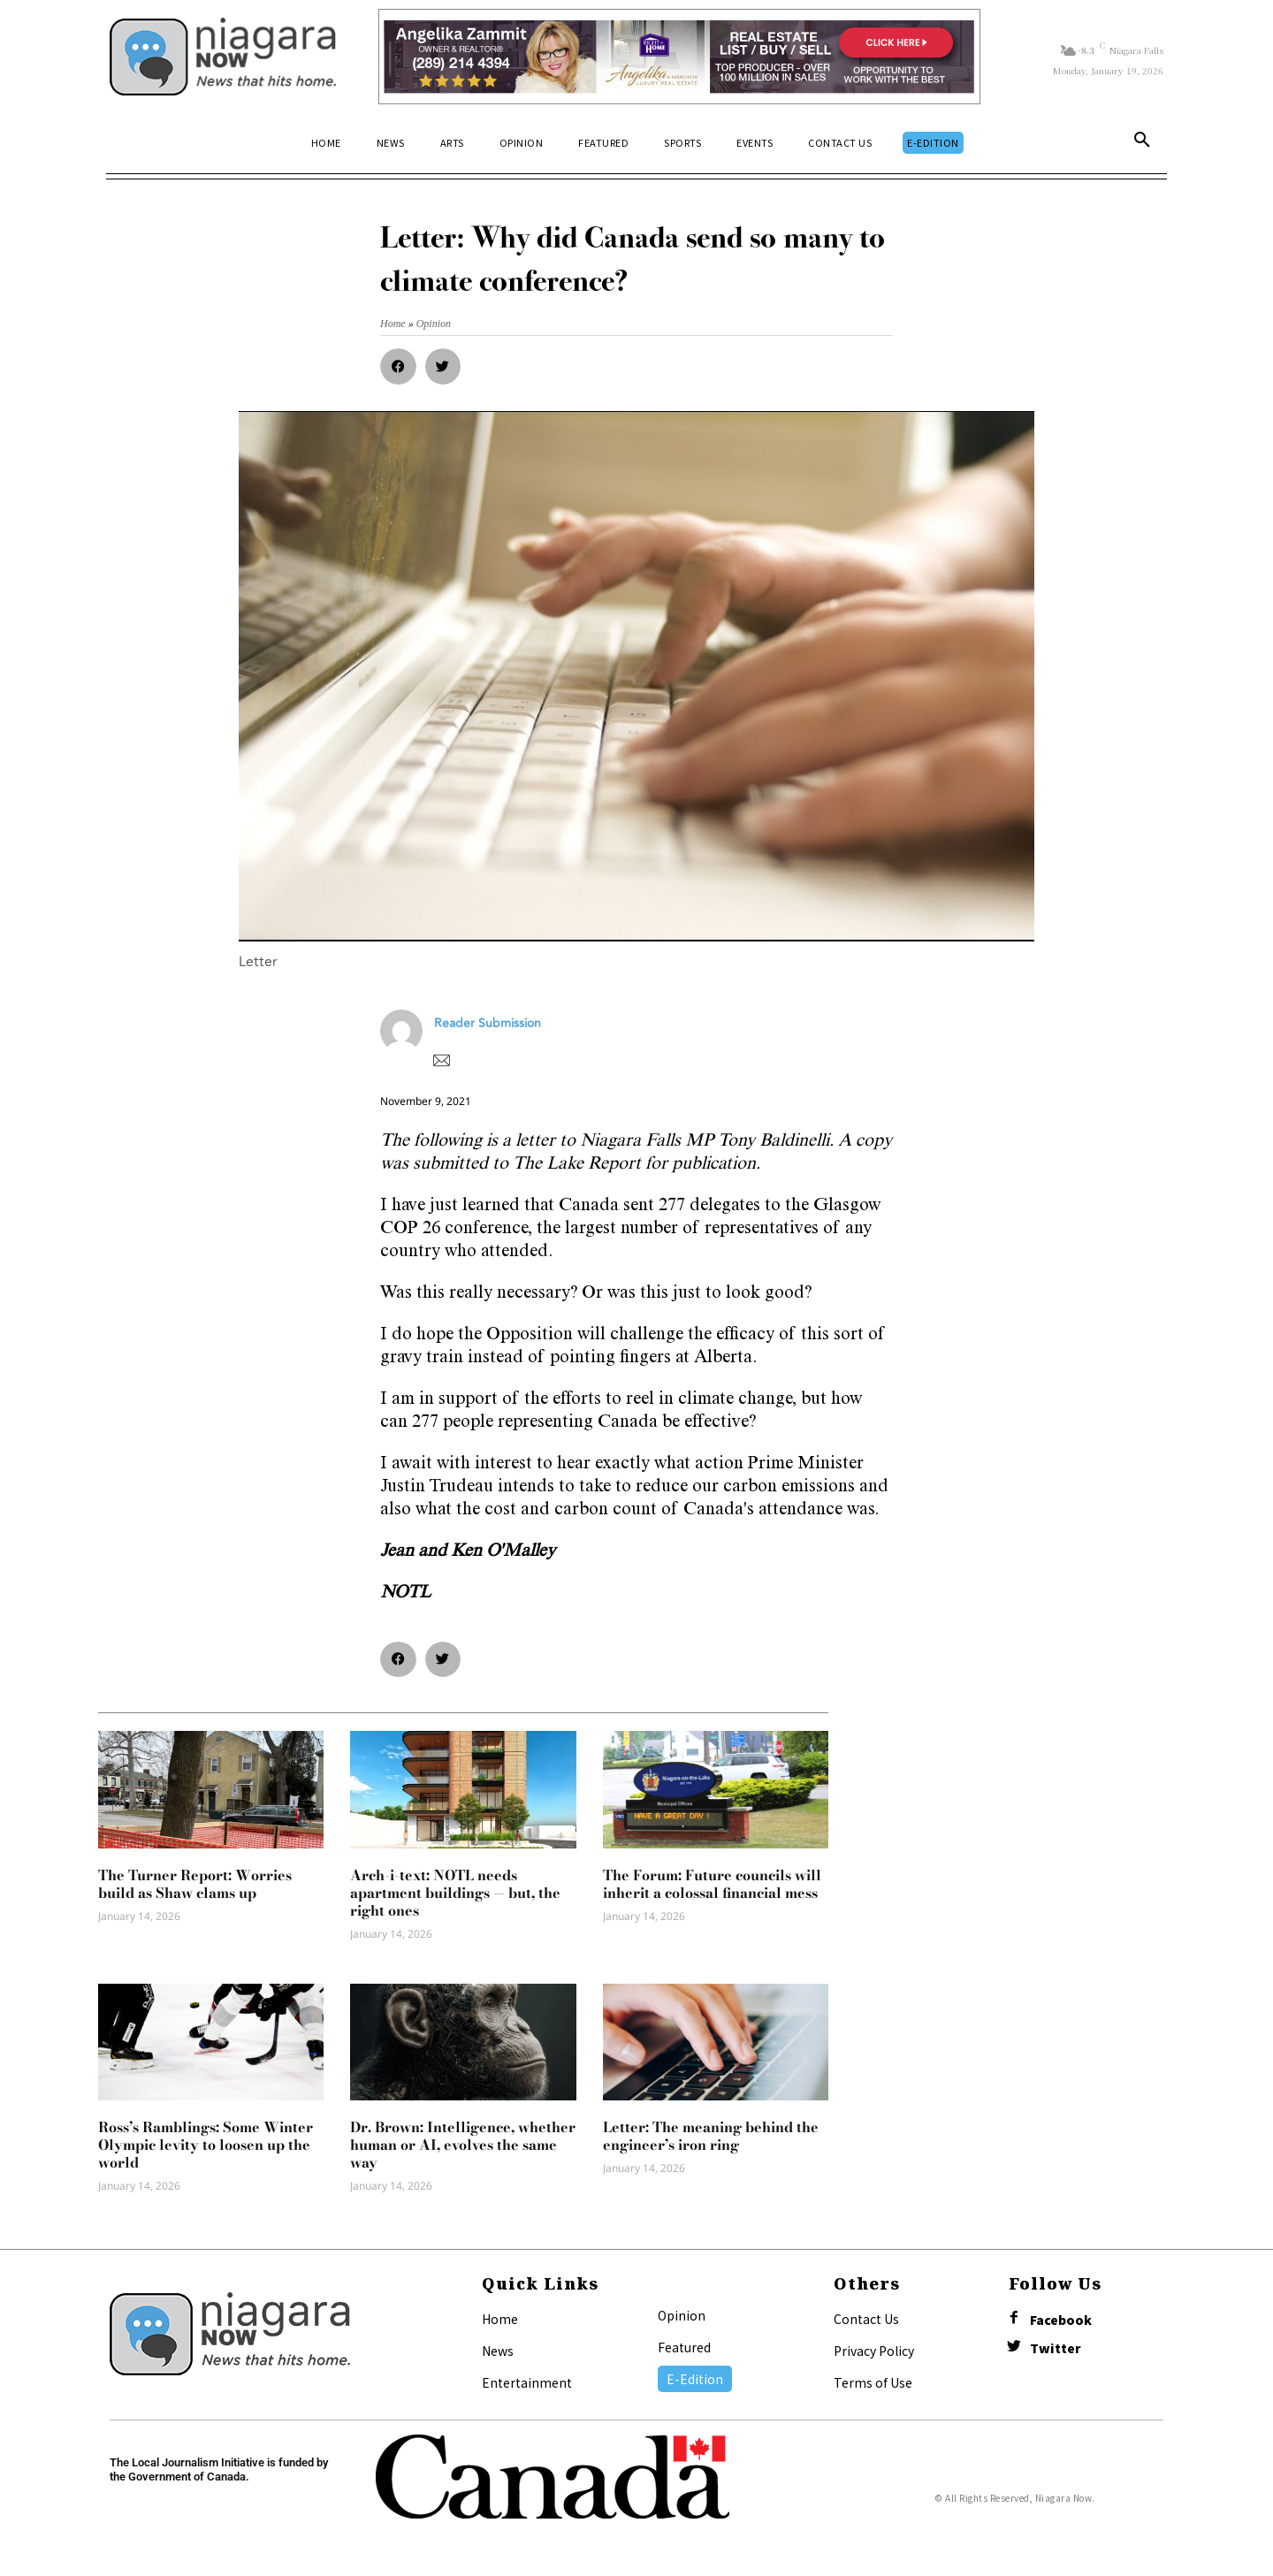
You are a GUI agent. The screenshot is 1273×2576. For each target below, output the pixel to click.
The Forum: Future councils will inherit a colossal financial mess (712, 1883)
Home (500, 2319)
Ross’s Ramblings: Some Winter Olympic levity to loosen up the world (205, 2144)
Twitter (1055, 2348)
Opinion (681, 2315)
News (498, 2350)
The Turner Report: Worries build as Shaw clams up (195, 1883)
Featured (684, 2347)
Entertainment (527, 2382)
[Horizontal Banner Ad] (679, 56)
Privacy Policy (874, 2350)
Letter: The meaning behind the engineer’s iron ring (711, 2135)
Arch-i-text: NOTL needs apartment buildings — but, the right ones (455, 1892)
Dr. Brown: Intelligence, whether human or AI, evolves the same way (463, 2144)
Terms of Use (873, 2382)
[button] (1142, 143)
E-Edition (695, 2379)
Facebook (1061, 2320)
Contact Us (866, 2319)
